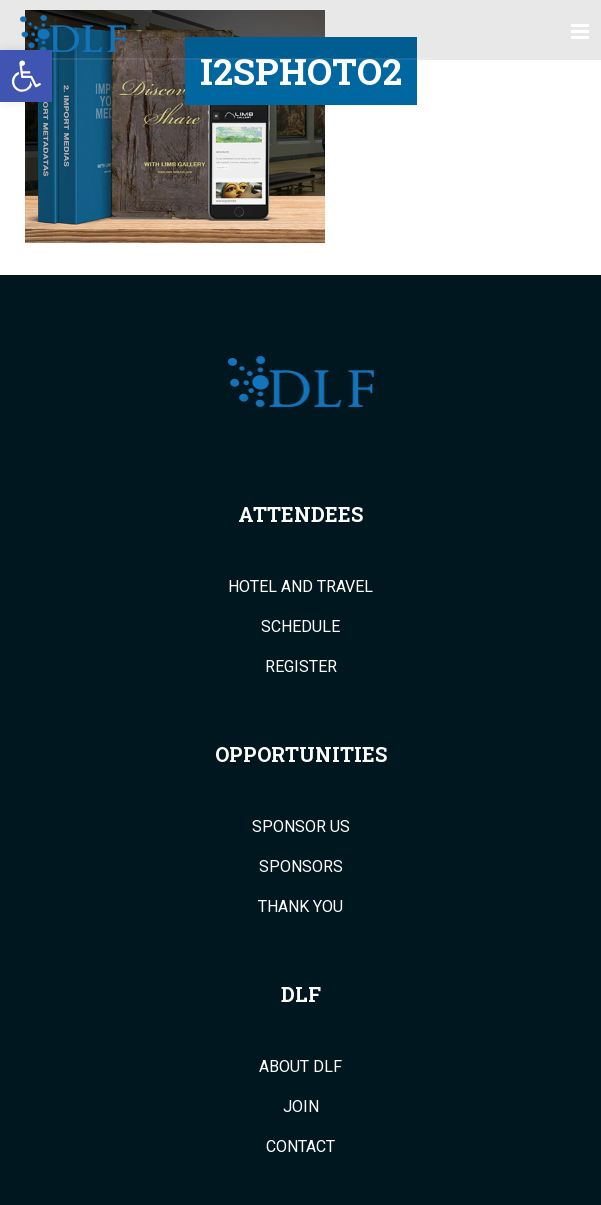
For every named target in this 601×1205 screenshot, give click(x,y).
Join (301, 1107)
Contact (300, 1147)
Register (301, 667)
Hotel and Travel (300, 587)
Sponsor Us (301, 827)
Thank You (300, 907)
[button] (26, 76)
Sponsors (301, 867)
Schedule (300, 627)
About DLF (300, 1067)
